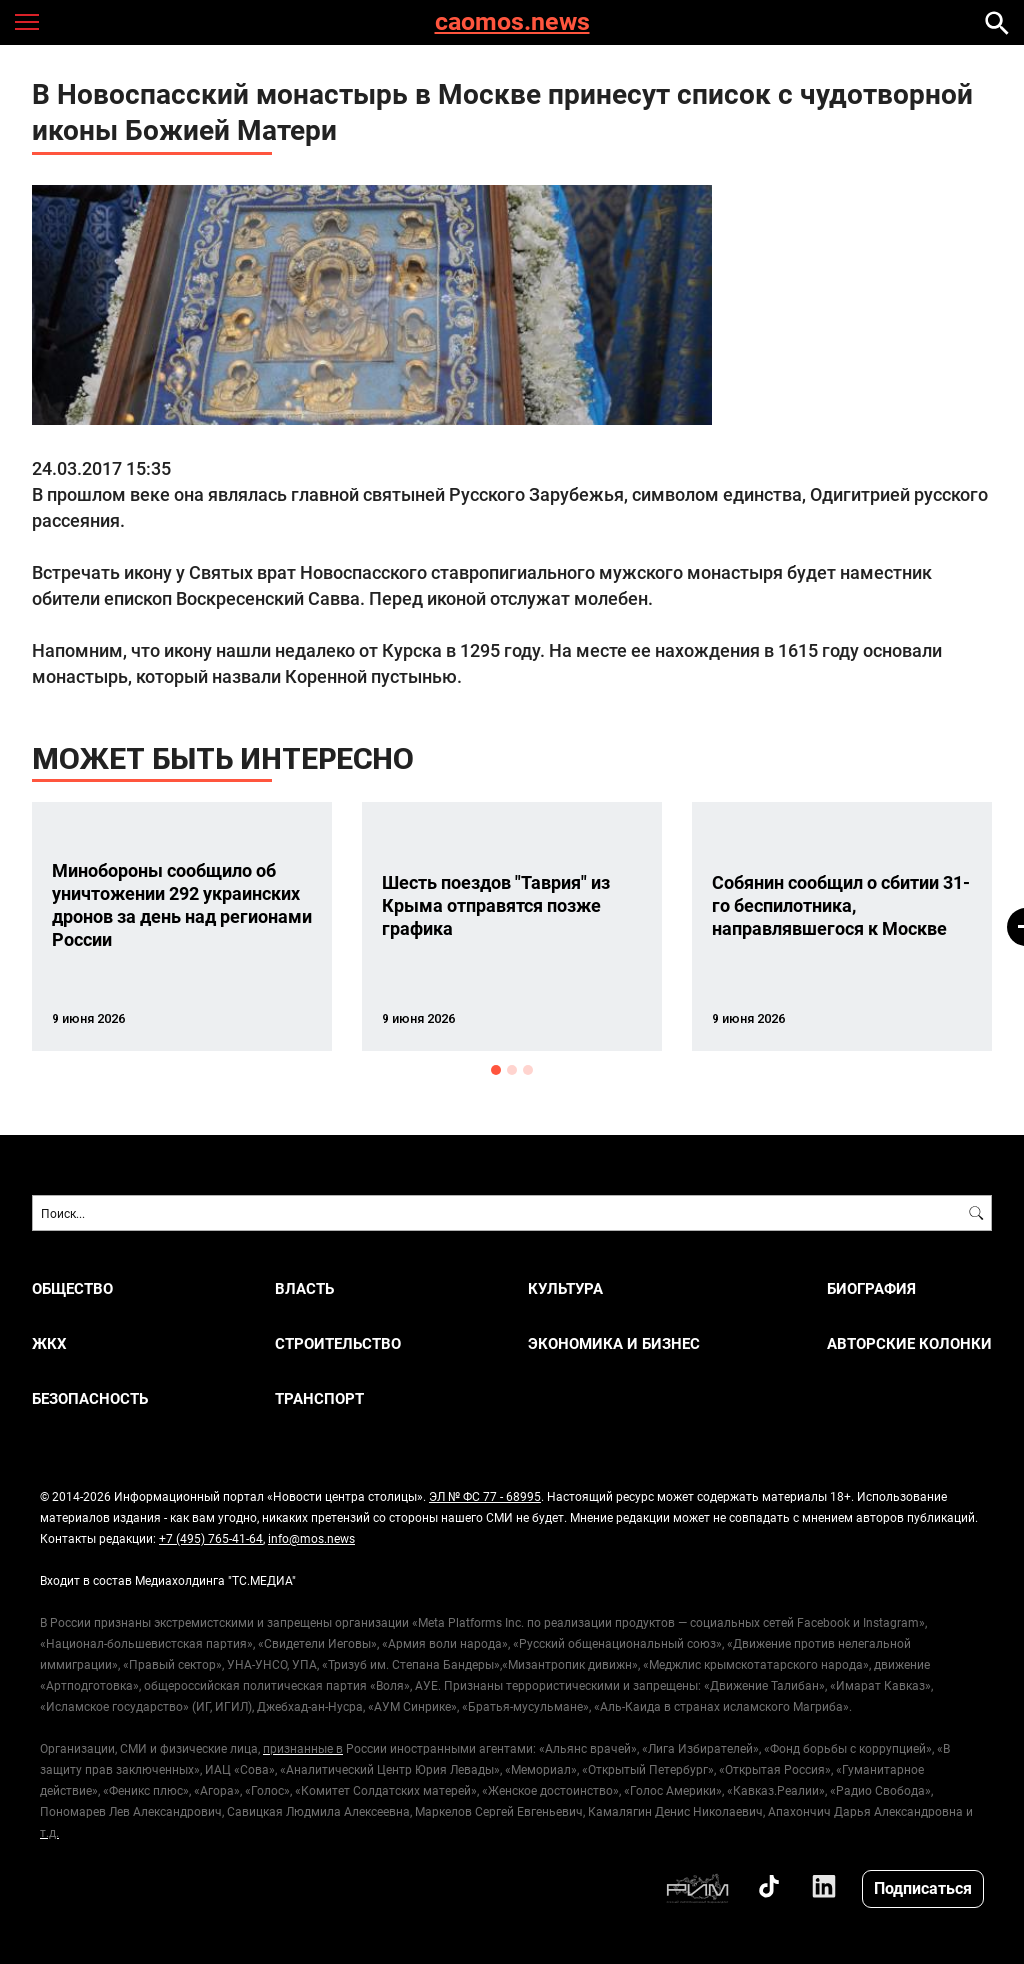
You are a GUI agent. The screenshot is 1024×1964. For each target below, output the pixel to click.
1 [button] (496, 1070)
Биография (871, 1288)
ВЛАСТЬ (304, 1288)
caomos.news (512, 22)
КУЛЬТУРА (565, 1288)
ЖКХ (49, 1343)
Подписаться (923, 1887)
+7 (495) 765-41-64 (211, 1538)
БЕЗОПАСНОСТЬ (90, 1398)
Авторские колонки (909, 1343)
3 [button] (528, 1070)
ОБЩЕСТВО (72, 1288)
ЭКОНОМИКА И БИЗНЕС (614, 1343)
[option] (182, 926)
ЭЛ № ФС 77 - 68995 (485, 1496)
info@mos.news (311, 1538)
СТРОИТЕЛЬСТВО (338, 1343)
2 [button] (512, 1070)
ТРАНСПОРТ (319, 1398)
